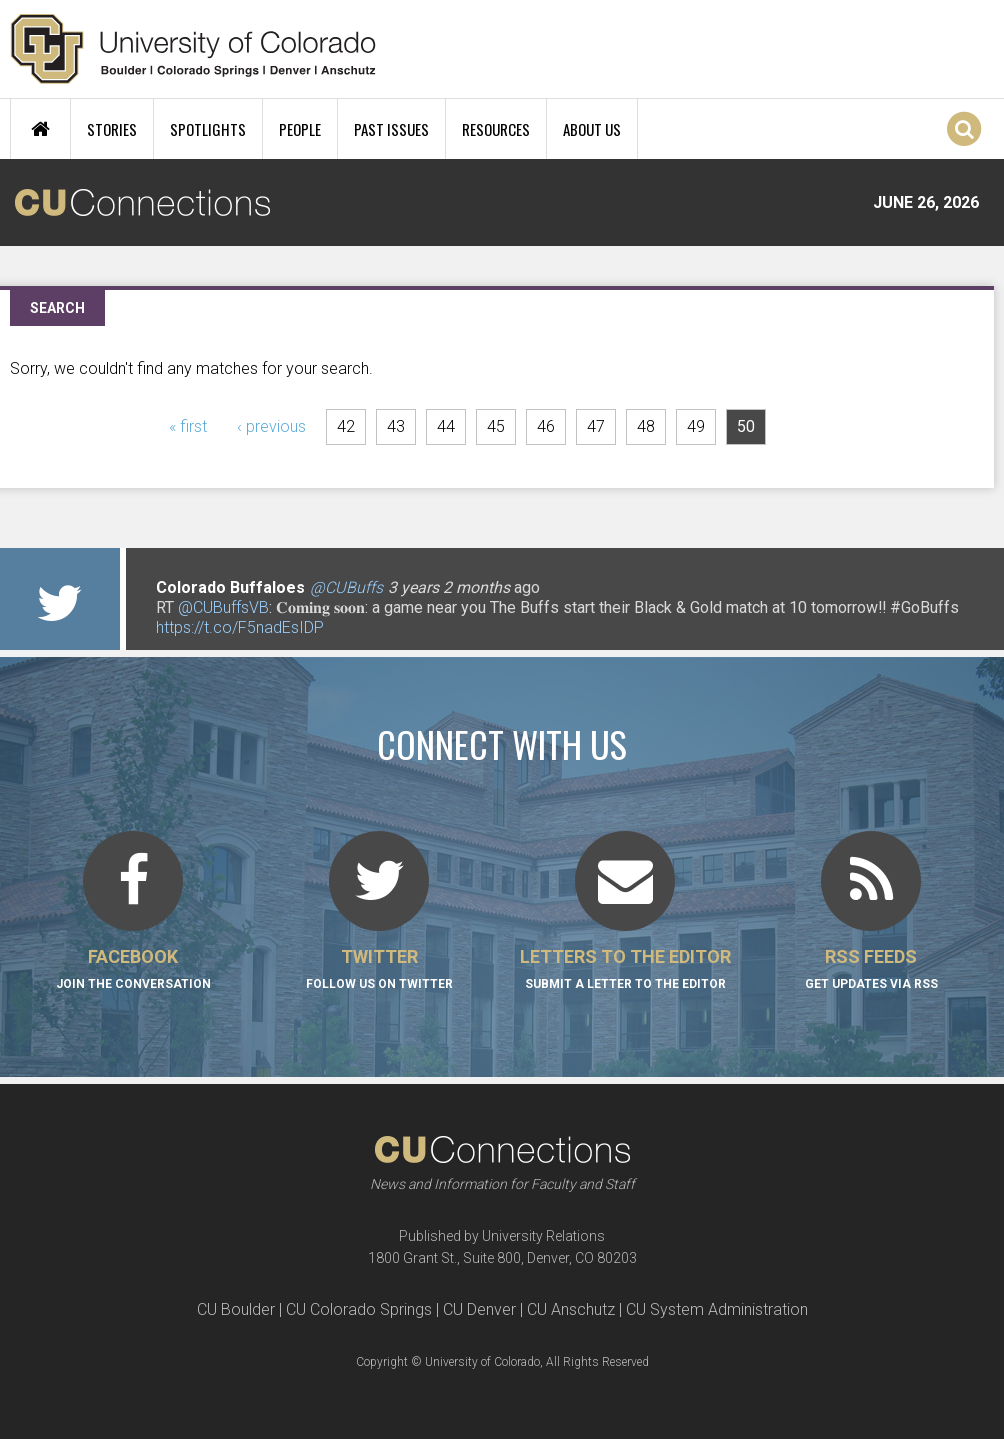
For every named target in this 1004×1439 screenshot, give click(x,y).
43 (396, 426)
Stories (112, 129)
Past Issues (391, 129)
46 (546, 426)
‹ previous (271, 426)
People (300, 129)
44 (446, 426)
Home (40, 129)
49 (696, 426)
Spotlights (208, 129)
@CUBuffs (346, 587)
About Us (592, 129)
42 (346, 426)
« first (188, 426)
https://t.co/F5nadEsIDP (240, 627)
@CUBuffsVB (223, 607)
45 (496, 426)
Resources (496, 129)
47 (596, 426)
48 (646, 426)
